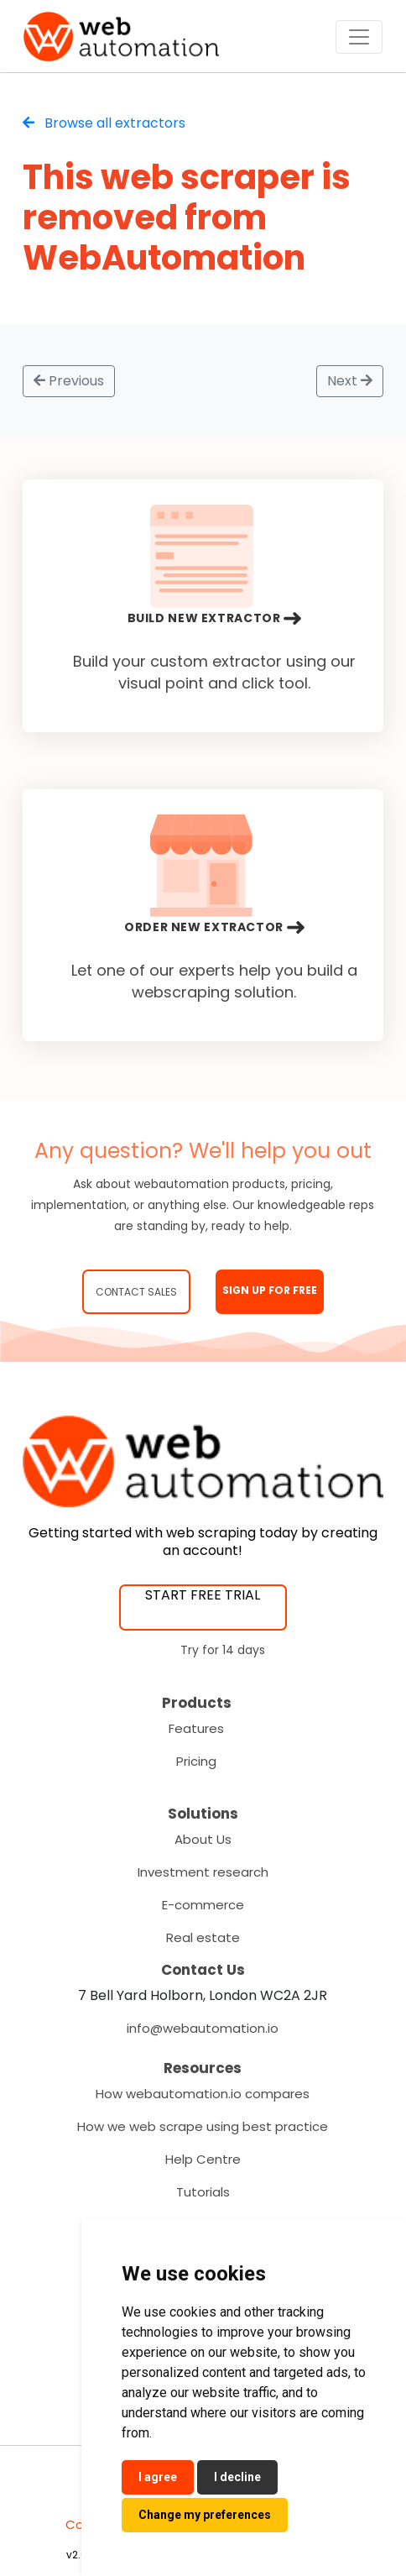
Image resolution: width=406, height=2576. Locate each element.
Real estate (203, 1937)
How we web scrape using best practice (202, 2126)
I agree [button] (157, 2477)
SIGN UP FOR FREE (269, 1290)
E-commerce (203, 1905)
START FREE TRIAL (202, 1595)
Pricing (196, 1761)
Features (196, 1728)
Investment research (203, 1872)
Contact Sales (136, 1292)
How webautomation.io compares (203, 2093)
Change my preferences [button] (204, 2514)
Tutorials (203, 2192)
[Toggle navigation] (359, 37)
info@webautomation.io (202, 2028)
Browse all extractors (104, 123)
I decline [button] (237, 2477)
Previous (69, 380)
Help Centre (203, 2159)
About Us (203, 1839)
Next (349, 380)
